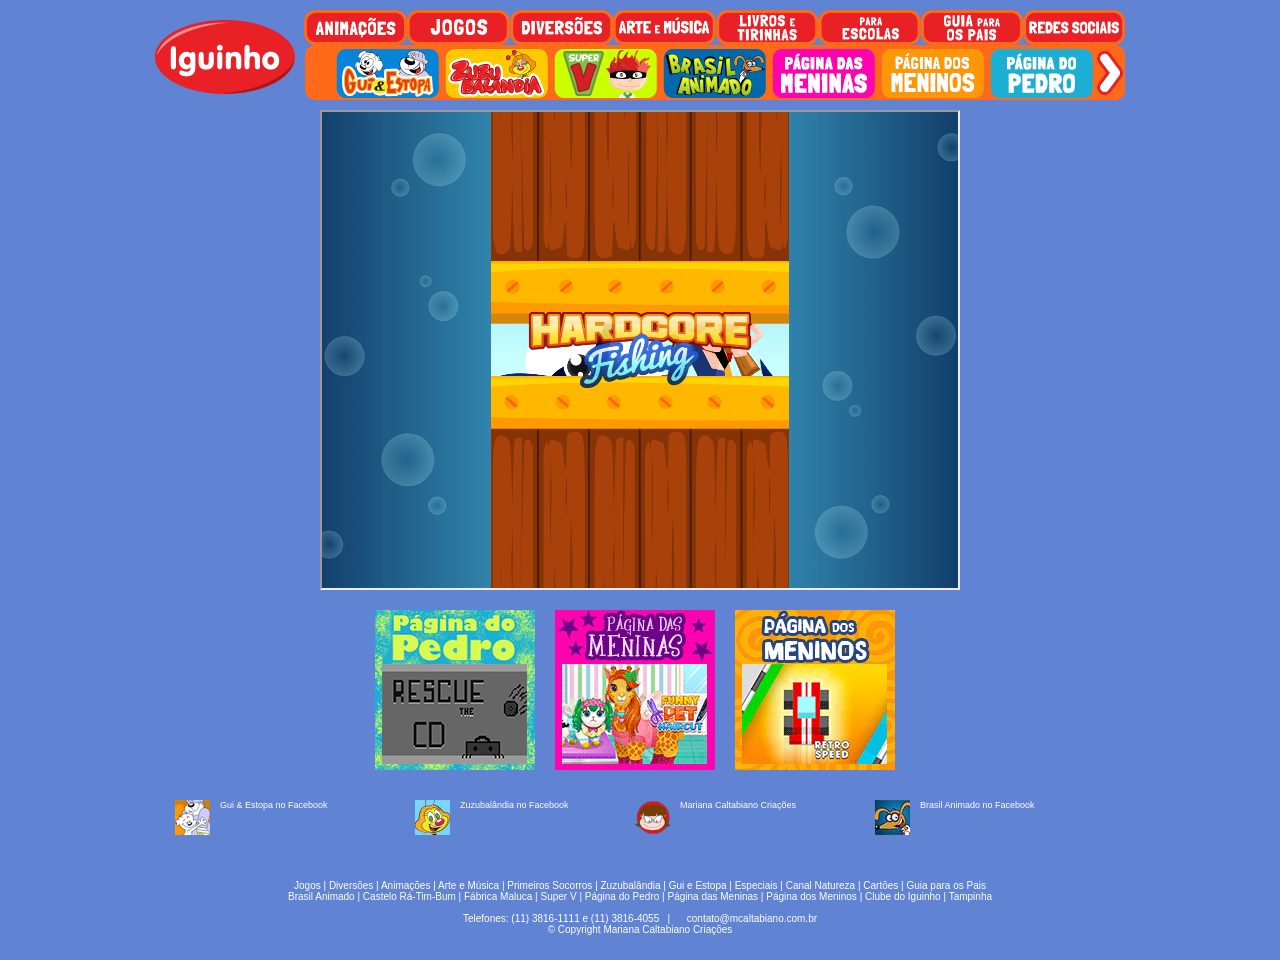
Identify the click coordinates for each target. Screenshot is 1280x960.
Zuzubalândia (631, 885)
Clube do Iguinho (903, 896)
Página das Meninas (712, 896)
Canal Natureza (820, 885)
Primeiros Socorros (549, 885)
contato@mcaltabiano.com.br (752, 918)
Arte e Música (468, 885)
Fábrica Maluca (498, 896)
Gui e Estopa (698, 885)
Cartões (880, 885)
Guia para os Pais (946, 885)
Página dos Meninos (811, 896)
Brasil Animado (321, 896)
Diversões (351, 885)
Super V (559, 896)
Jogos (307, 885)
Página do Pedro (622, 896)
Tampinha (970, 896)
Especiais (756, 885)
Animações (405, 885)
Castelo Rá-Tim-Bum (409, 896)
